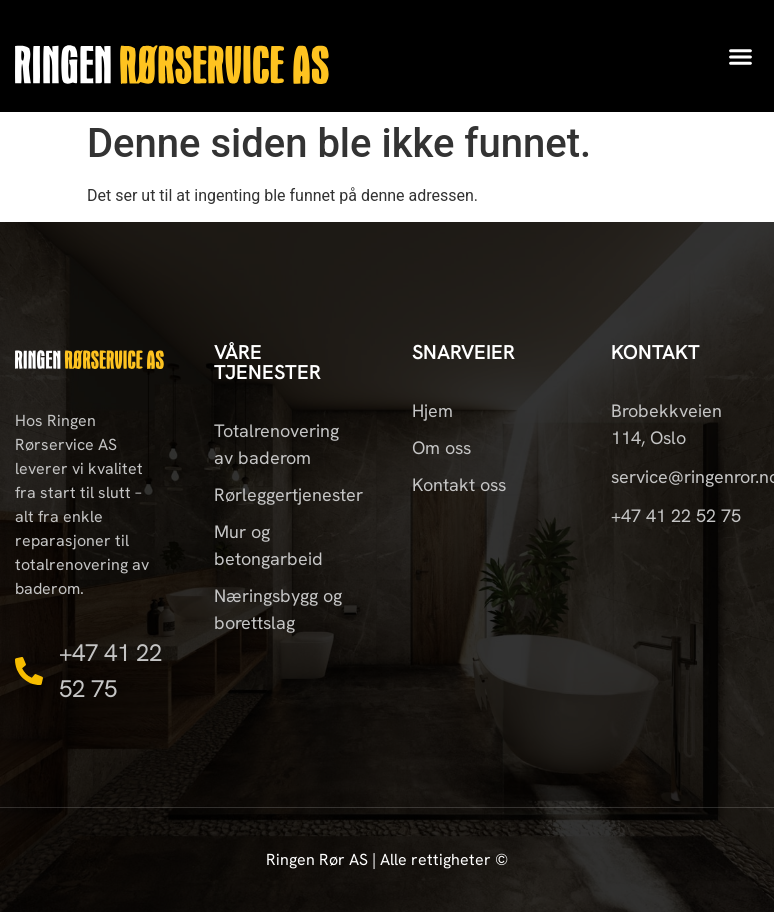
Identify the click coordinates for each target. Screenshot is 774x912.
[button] (741, 56)
